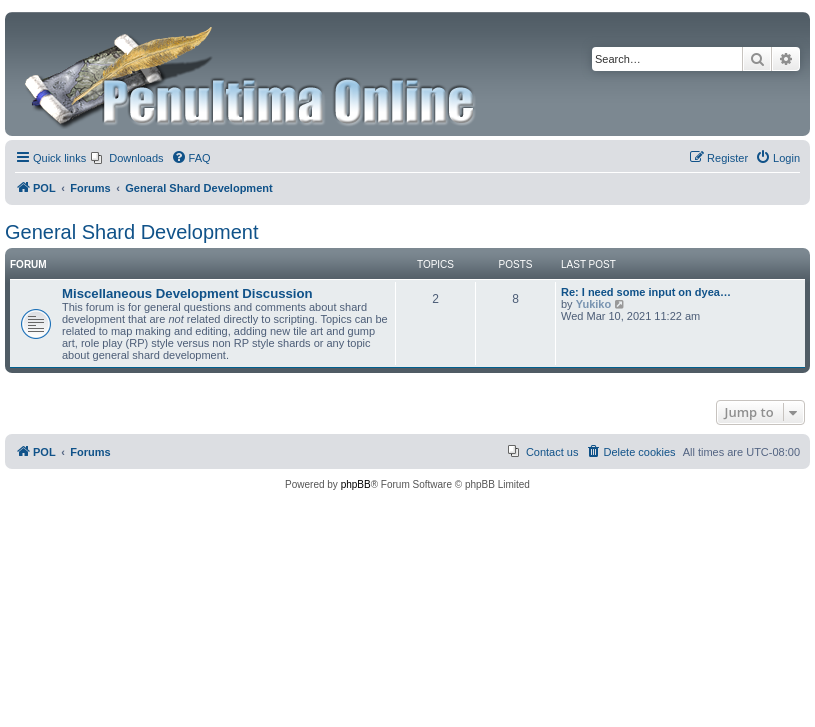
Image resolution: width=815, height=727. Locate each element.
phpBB (356, 484)
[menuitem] (127, 158)
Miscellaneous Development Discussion (187, 293)
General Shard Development (131, 232)
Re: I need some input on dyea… (646, 292)
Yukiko (593, 304)
